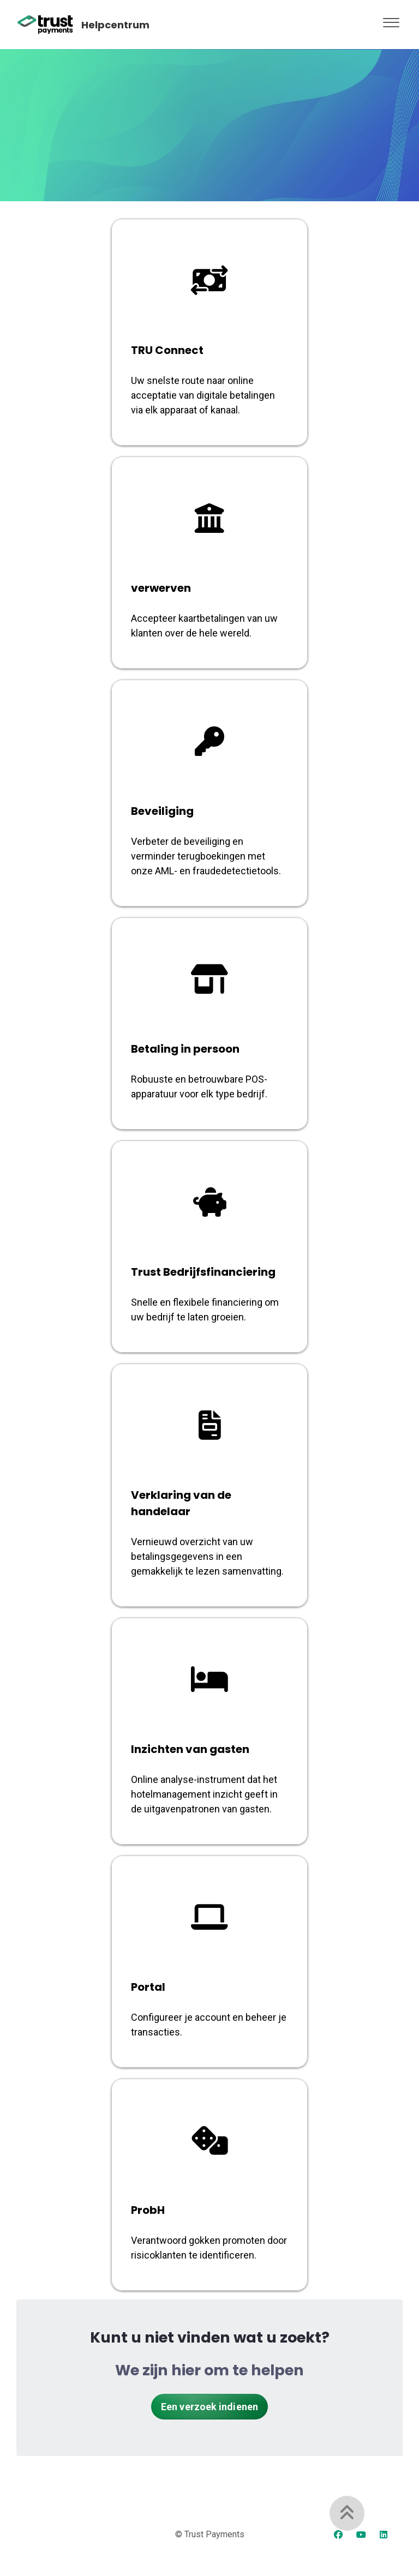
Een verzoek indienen (209, 2406)
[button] (391, 20)
